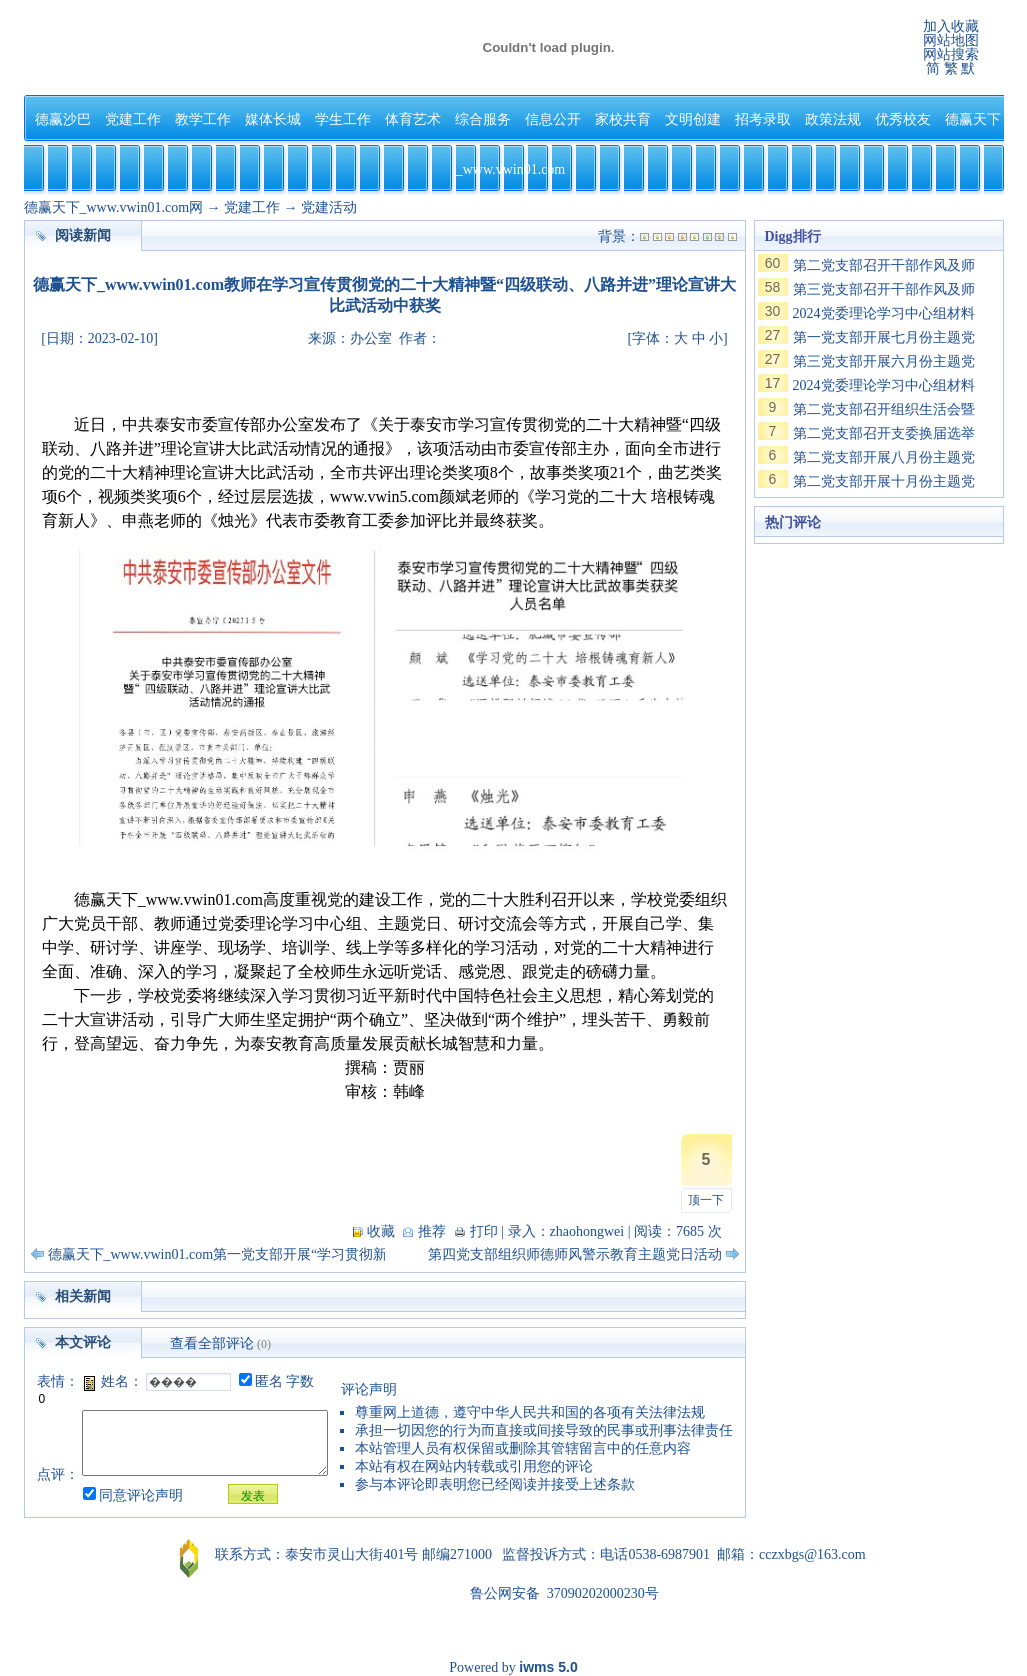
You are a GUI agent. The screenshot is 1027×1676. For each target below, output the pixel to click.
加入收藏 (951, 26)
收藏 (381, 1231)
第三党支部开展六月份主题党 (884, 361)
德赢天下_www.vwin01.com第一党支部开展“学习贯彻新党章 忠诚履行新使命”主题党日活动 (327, 1254)
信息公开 (553, 119)
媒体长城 (273, 119)
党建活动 (329, 207)
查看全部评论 (212, 1343)
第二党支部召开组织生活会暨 (884, 409)
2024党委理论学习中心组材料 (884, 313)
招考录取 (763, 119)
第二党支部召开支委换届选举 (884, 433)
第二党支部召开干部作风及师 (884, 265)
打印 (484, 1231)
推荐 (432, 1231)
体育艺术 (413, 119)
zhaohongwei (587, 1231)
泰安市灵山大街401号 (351, 1554)
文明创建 (693, 119)
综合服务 (483, 119)
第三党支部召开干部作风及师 (884, 289)
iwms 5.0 (548, 1667)
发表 (253, 1496)
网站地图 (951, 40)
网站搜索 (951, 54)
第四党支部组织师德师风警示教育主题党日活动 (575, 1254)
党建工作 (133, 119)
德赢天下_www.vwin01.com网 (114, 207)
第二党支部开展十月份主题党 (884, 481)
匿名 (269, 1381)
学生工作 (343, 119)
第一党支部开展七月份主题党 (884, 337)
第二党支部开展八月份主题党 (884, 457)
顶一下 (706, 1200)
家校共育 (623, 119)
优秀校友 (903, 119)
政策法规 (833, 119)
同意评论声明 (141, 1495)
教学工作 (203, 119)
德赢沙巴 (63, 119)
